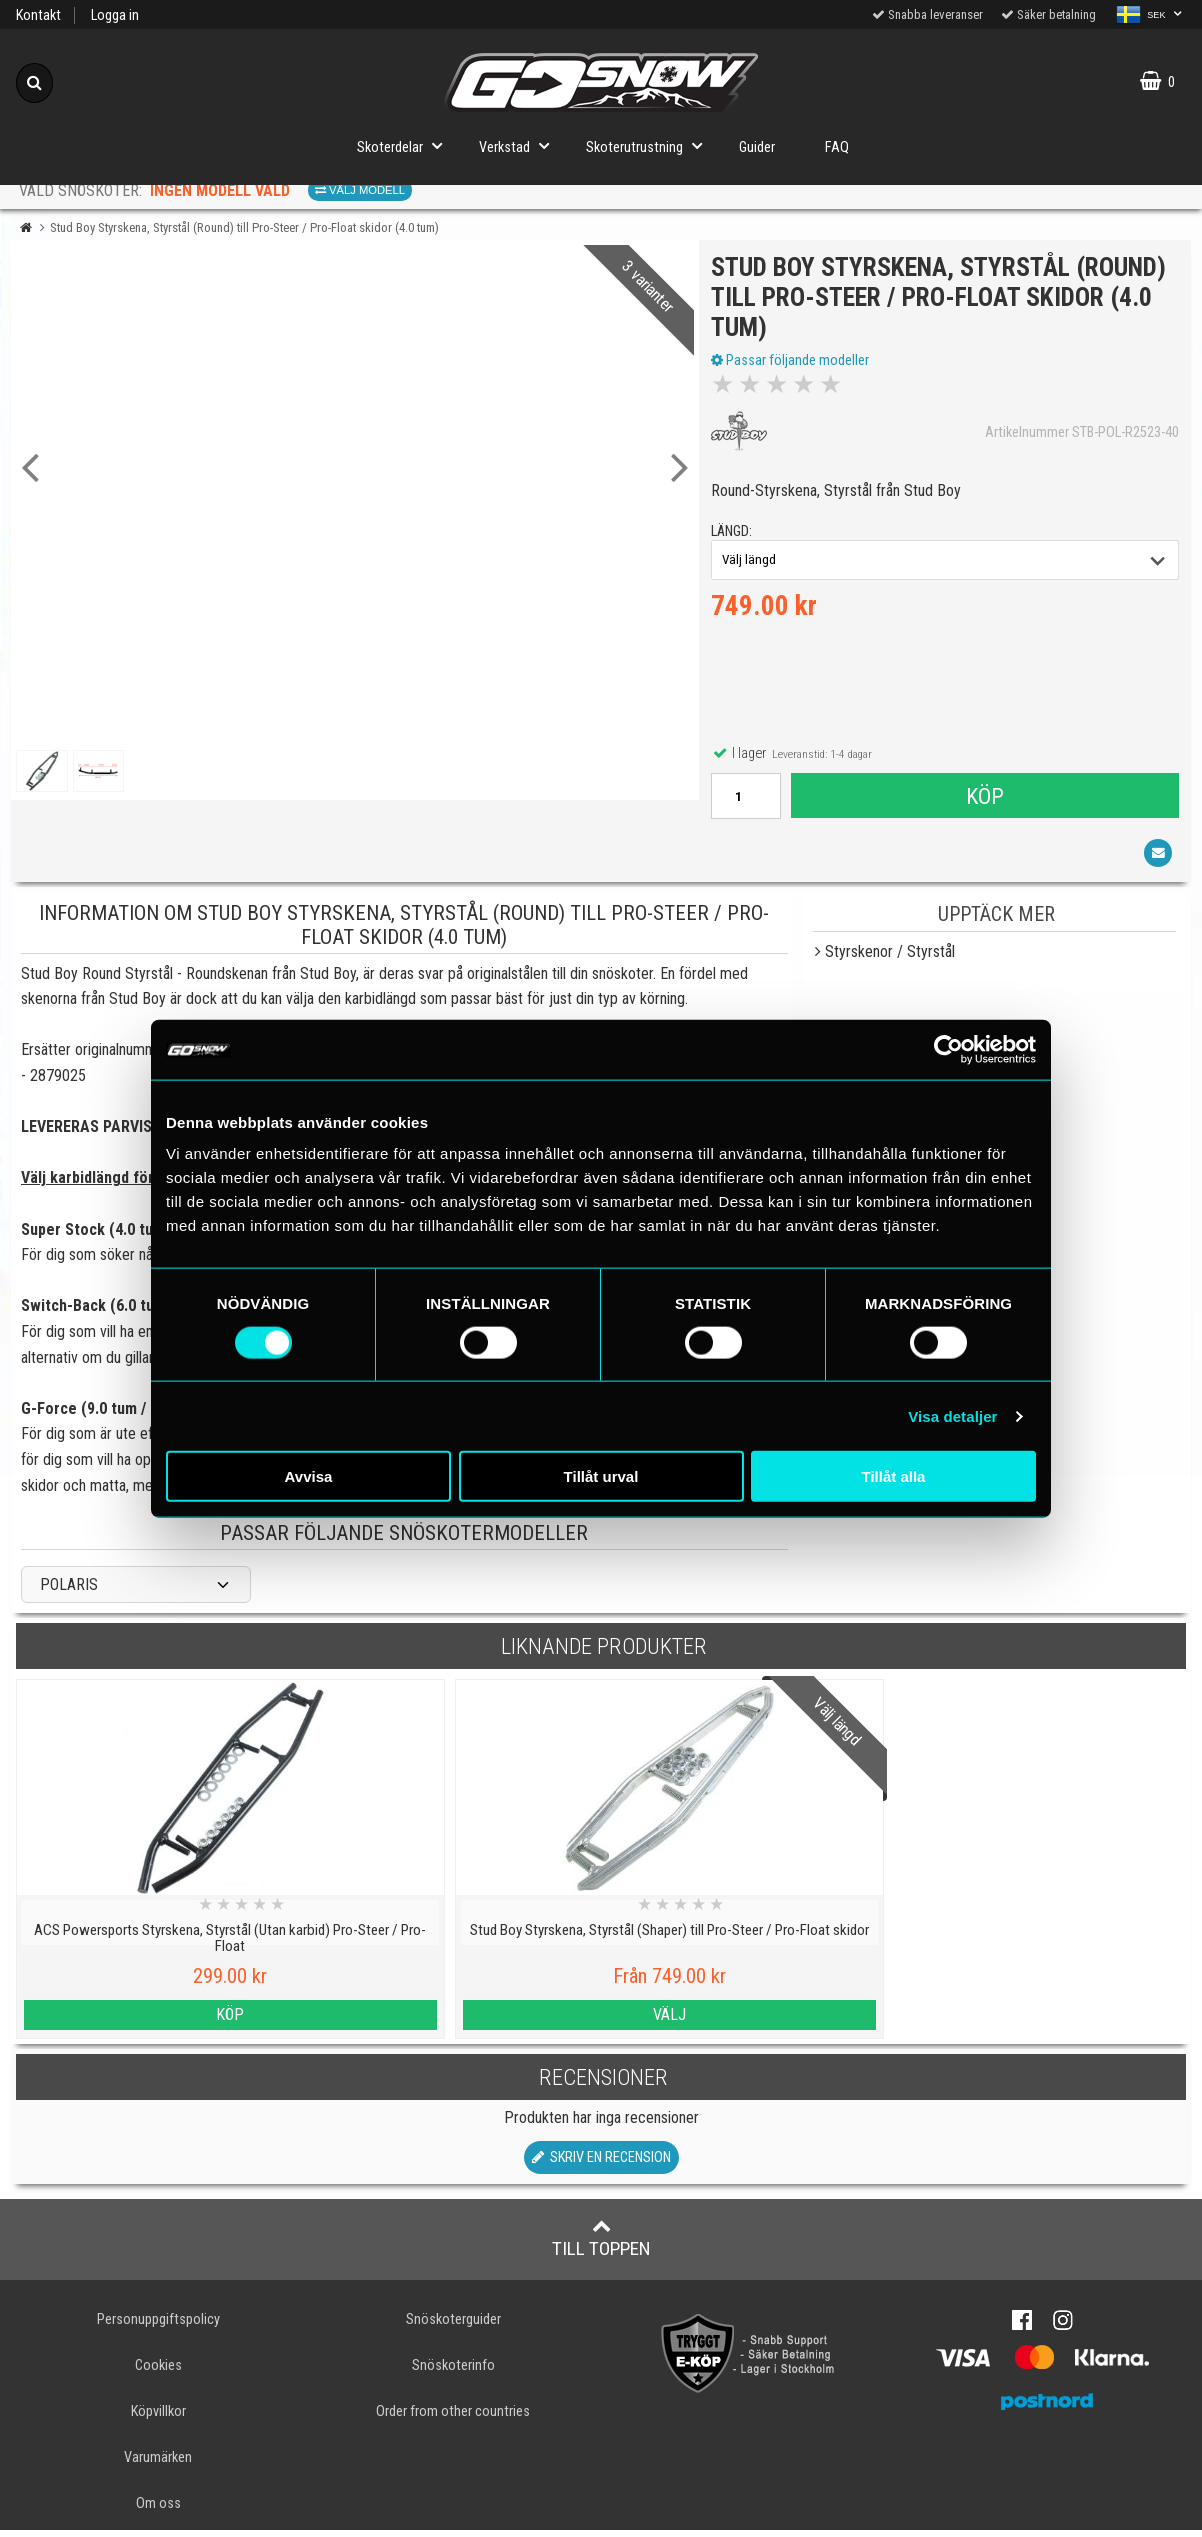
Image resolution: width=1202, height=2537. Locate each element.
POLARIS (69, 1591)
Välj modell (360, 190)
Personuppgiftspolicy (158, 2326)
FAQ (837, 147)
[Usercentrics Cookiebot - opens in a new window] (948, 1049)
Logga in (115, 15)
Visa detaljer (952, 1415)
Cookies (158, 2372)
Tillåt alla (894, 1476)
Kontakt (38, 15)
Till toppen (601, 2245)
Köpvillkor (158, 2418)
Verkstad (520, 145)
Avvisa (309, 1476)
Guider (757, 147)
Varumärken (158, 2464)
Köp (984, 799)
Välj (453, 2020)
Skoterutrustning (650, 145)
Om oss (158, 2510)
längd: (734, 535)
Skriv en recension (601, 2164)
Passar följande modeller (793, 363)
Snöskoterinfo (453, 2372)
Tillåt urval (601, 1476)
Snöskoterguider (453, 2326)
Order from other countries (453, 2418)
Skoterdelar (405, 145)
